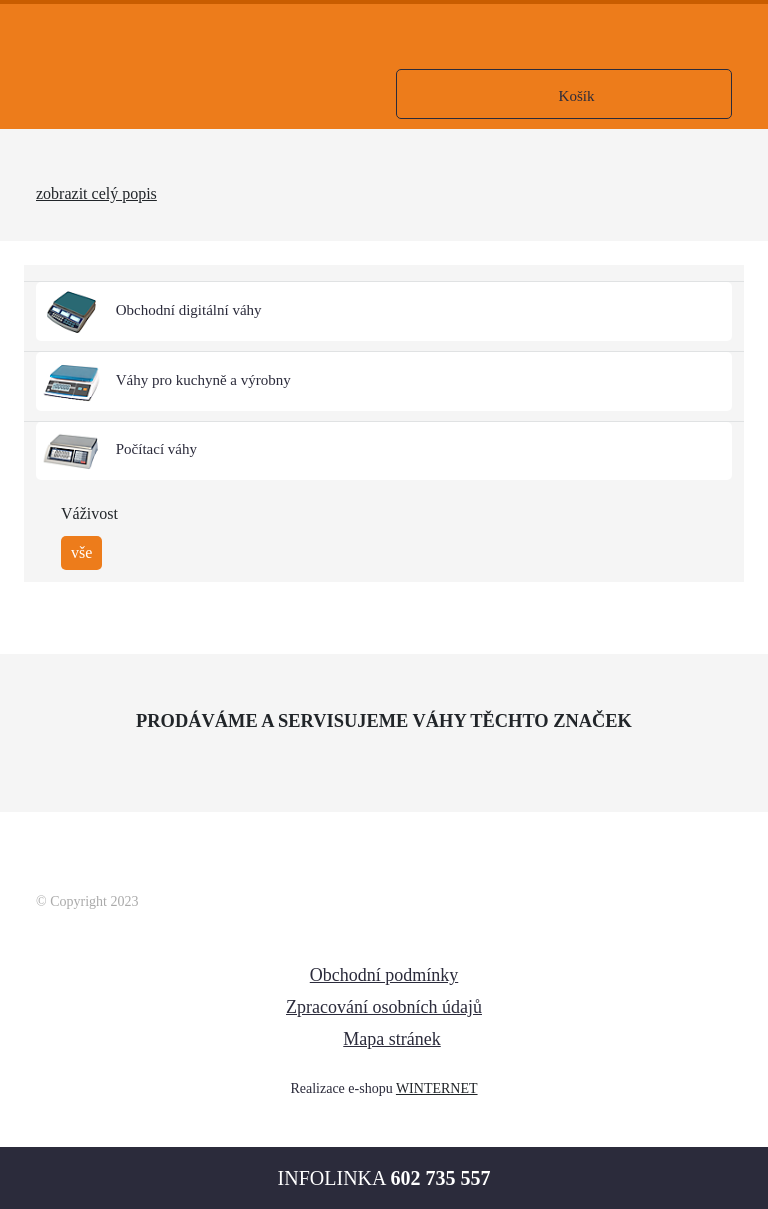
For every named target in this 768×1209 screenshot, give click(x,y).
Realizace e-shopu (341, 1088)
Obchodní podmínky (384, 975)
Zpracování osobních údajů (384, 1007)
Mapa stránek (391, 1039)
